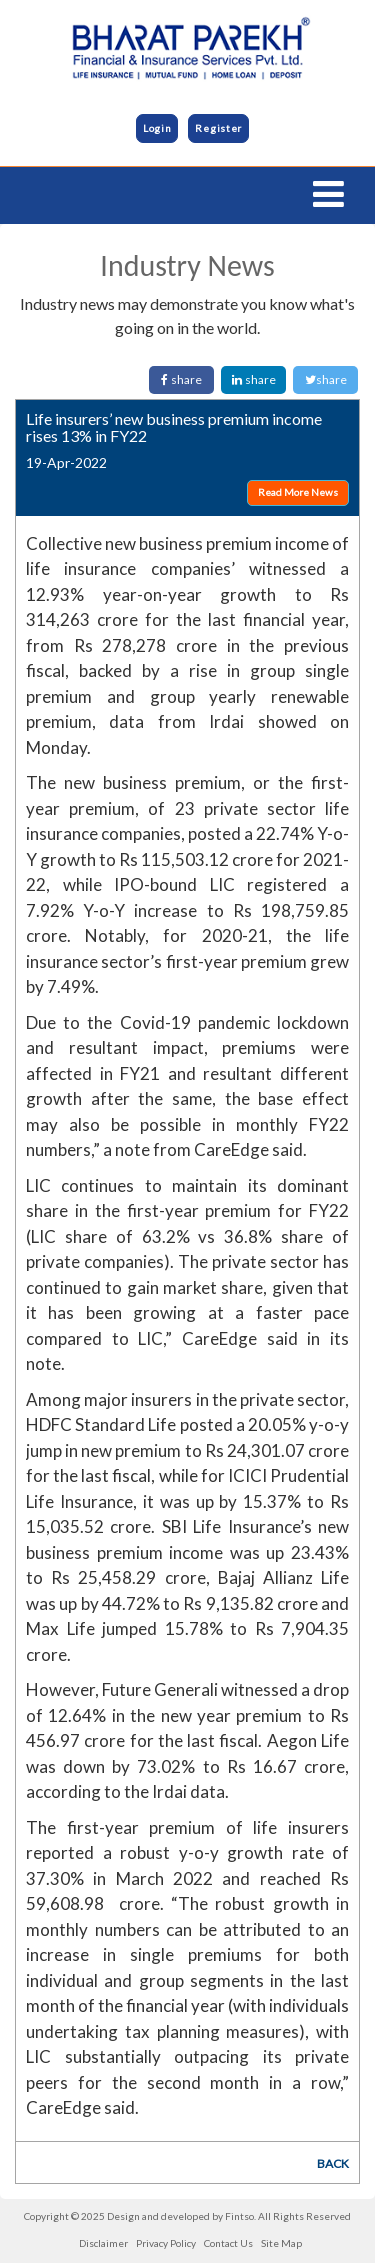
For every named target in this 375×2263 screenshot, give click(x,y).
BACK (333, 2163)
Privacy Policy (166, 2243)
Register (218, 128)
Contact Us (228, 2243)
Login (157, 128)
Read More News (298, 492)
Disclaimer (103, 2243)
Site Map (281, 2243)
